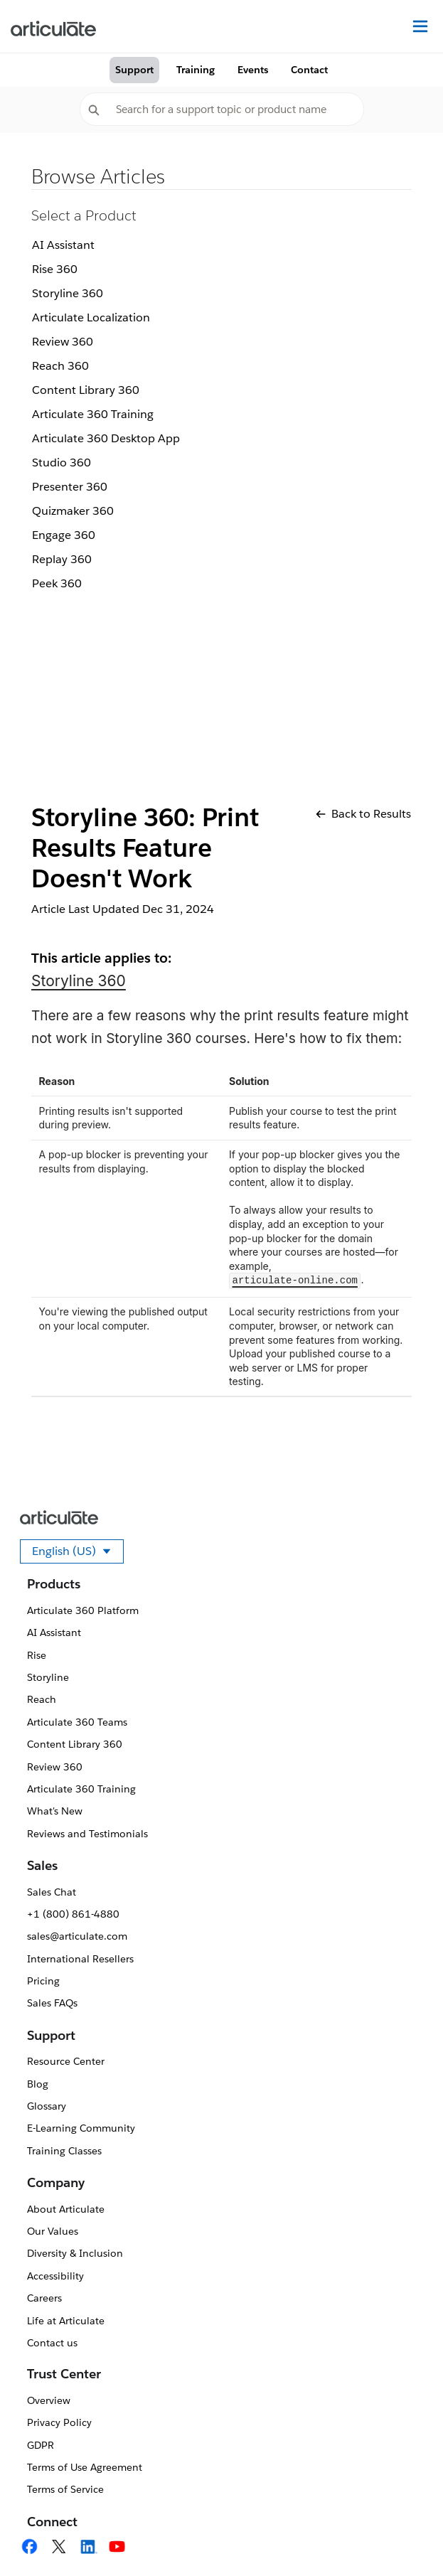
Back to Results (363, 813)
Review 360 (62, 341)
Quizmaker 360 (73, 510)
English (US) (78, 1554)
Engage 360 (63, 535)
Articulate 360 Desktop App (106, 438)
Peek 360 (57, 583)
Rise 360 (55, 269)
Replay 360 (62, 559)
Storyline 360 (67, 293)
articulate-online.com (295, 1280)
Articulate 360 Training (93, 414)
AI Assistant (63, 244)
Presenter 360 (69, 486)
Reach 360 (60, 365)
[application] (403, 2536)
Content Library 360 (85, 390)
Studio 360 (61, 462)
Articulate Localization (91, 317)
